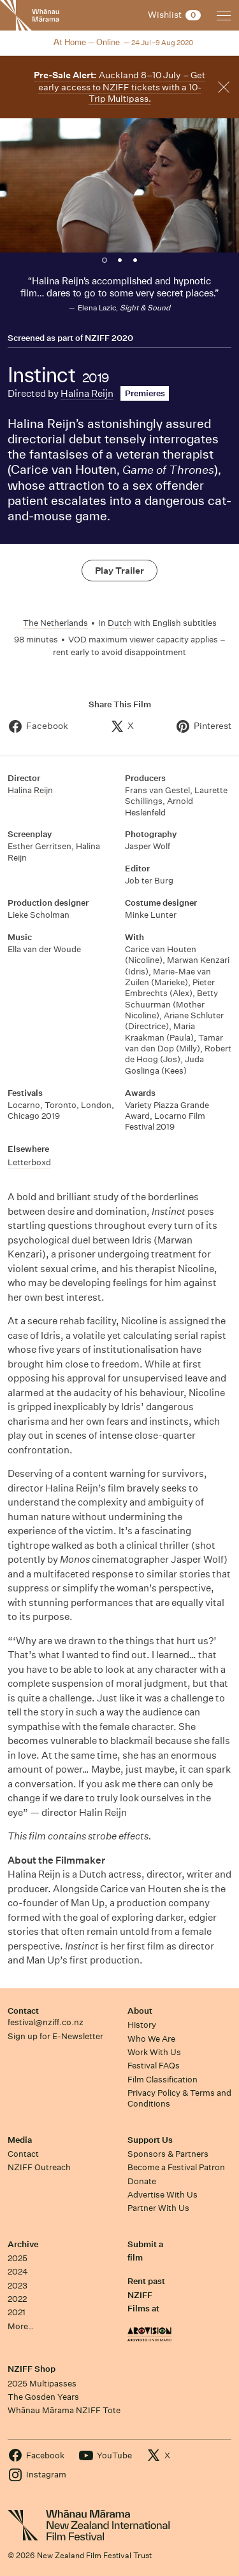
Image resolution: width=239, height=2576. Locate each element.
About (139, 2010)
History (141, 2024)
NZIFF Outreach (39, 2167)
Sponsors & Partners (167, 2154)
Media (20, 2140)
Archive (23, 2244)
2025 (17, 2258)
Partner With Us (158, 2208)
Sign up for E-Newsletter (55, 2036)
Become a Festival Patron (176, 2167)
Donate (141, 2181)
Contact (23, 2010)
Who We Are (151, 2038)
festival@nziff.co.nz (45, 2022)
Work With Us (154, 2052)
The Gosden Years (43, 2397)
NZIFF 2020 (109, 338)
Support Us (150, 2140)
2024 (18, 2271)
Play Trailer (119, 570)
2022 (17, 2299)
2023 (17, 2285)
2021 (16, 2312)
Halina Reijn (87, 393)
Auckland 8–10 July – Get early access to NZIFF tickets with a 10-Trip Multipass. (119, 86)
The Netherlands (55, 623)
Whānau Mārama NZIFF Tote (64, 2410)
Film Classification (162, 2079)
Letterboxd (29, 1162)
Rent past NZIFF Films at (146, 2295)
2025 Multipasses (42, 2383)
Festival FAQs (153, 2065)
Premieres (145, 393)
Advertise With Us (162, 2194)
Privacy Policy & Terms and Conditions (179, 2098)
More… (21, 2326)
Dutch (120, 623)
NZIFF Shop (31, 2369)
